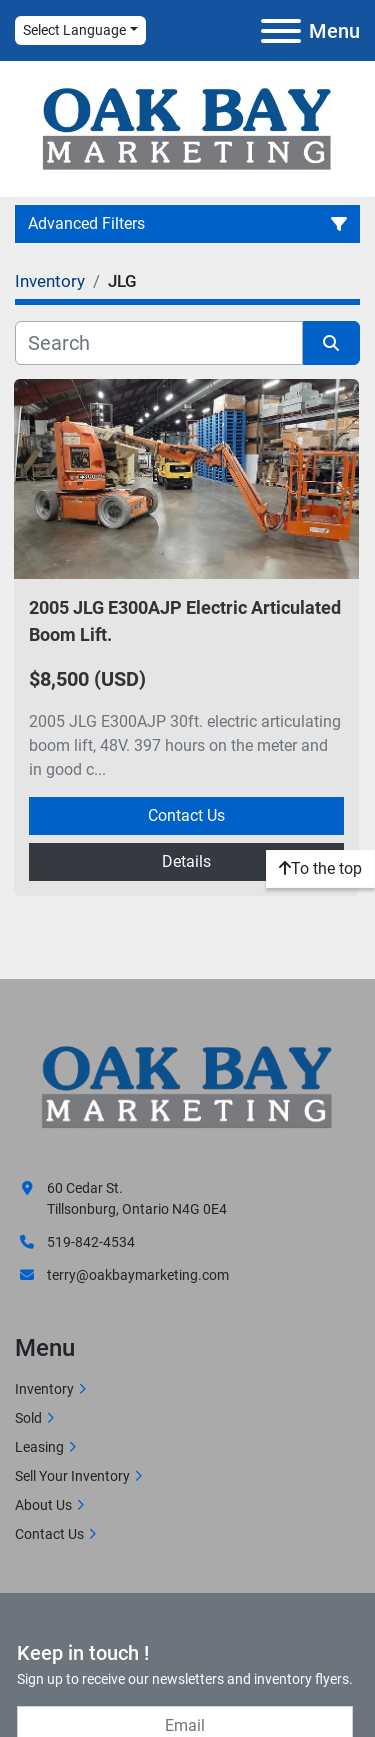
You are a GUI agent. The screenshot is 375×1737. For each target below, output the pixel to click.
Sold (28, 1418)
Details (186, 861)
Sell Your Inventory (72, 1476)
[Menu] (281, 31)
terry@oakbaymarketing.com (138, 1275)
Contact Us (186, 815)
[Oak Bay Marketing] (187, 1089)
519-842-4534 (91, 1242)
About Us (43, 1505)
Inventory (44, 1389)
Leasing (39, 1447)
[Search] (159, 343)
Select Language (74, 30)
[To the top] (320, 869)
